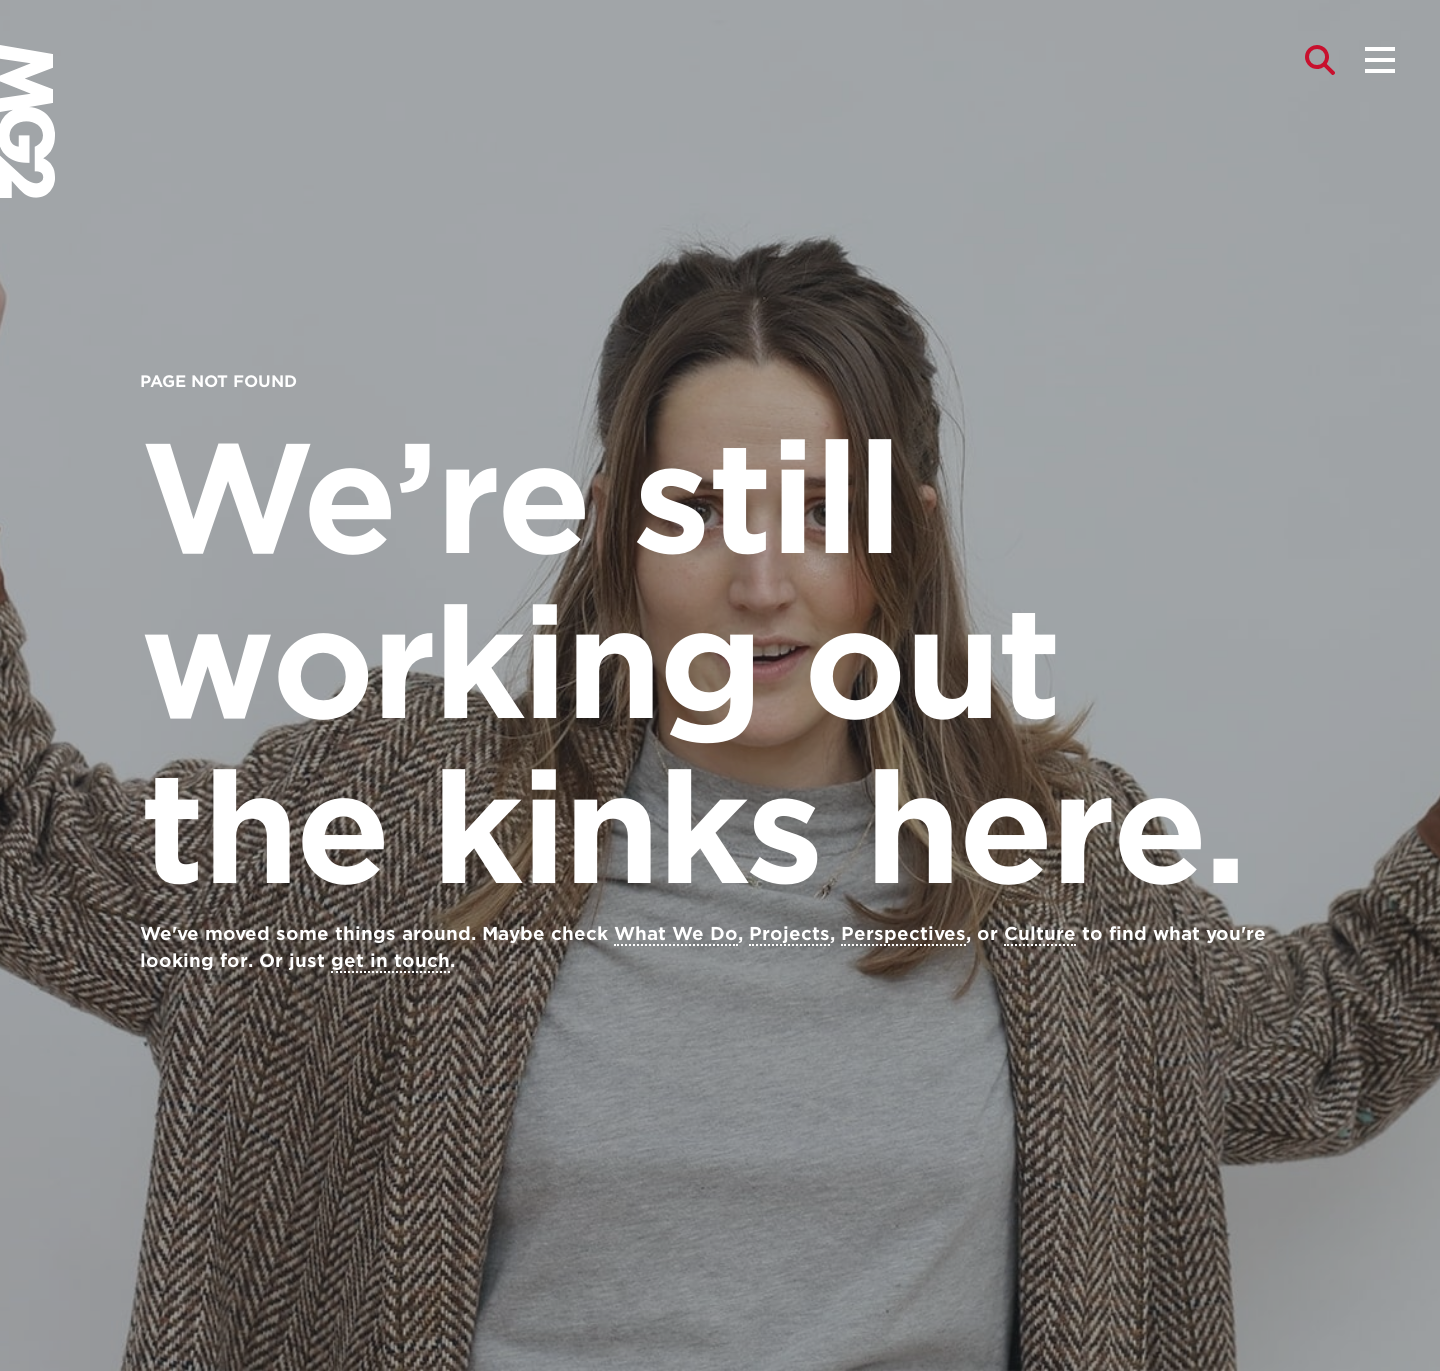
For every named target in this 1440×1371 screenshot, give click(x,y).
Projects (789, 933)
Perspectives (903, 933)
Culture (1040, 933)
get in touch (390, 960)
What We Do (676, 933)
